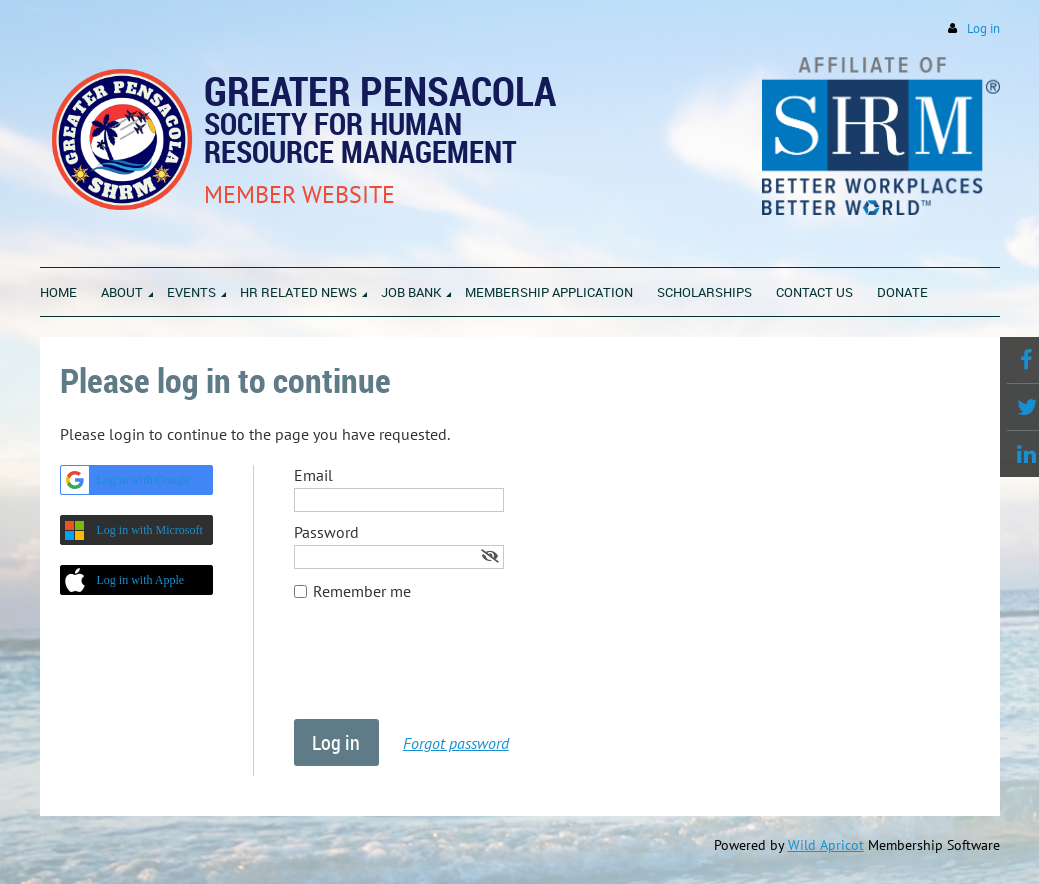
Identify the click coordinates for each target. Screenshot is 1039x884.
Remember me (362, 591)
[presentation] (446, 670)
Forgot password (456, 743)
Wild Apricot (826, 845)
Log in (983, 28)
